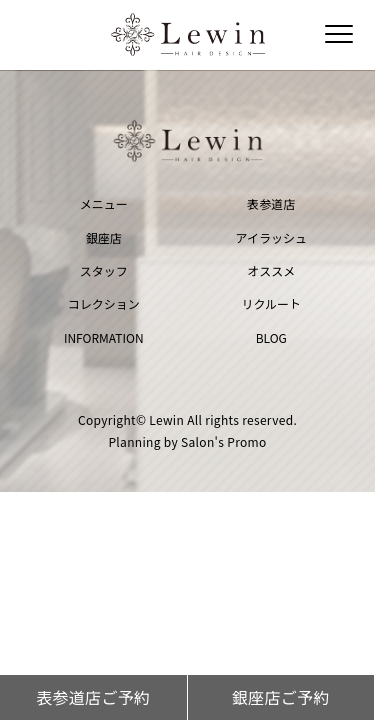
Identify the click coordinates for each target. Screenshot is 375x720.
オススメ (271, 270)
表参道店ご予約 (93, 697)
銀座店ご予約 (281, 697)
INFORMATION (104, 337)
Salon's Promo (224, 441)
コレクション (104, 303)
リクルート (271, 303)
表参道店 (271, 203)
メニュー (104, 203)
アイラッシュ (271, 237)
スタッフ (104, 270)
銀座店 (104, 237)
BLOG (271, 337)
